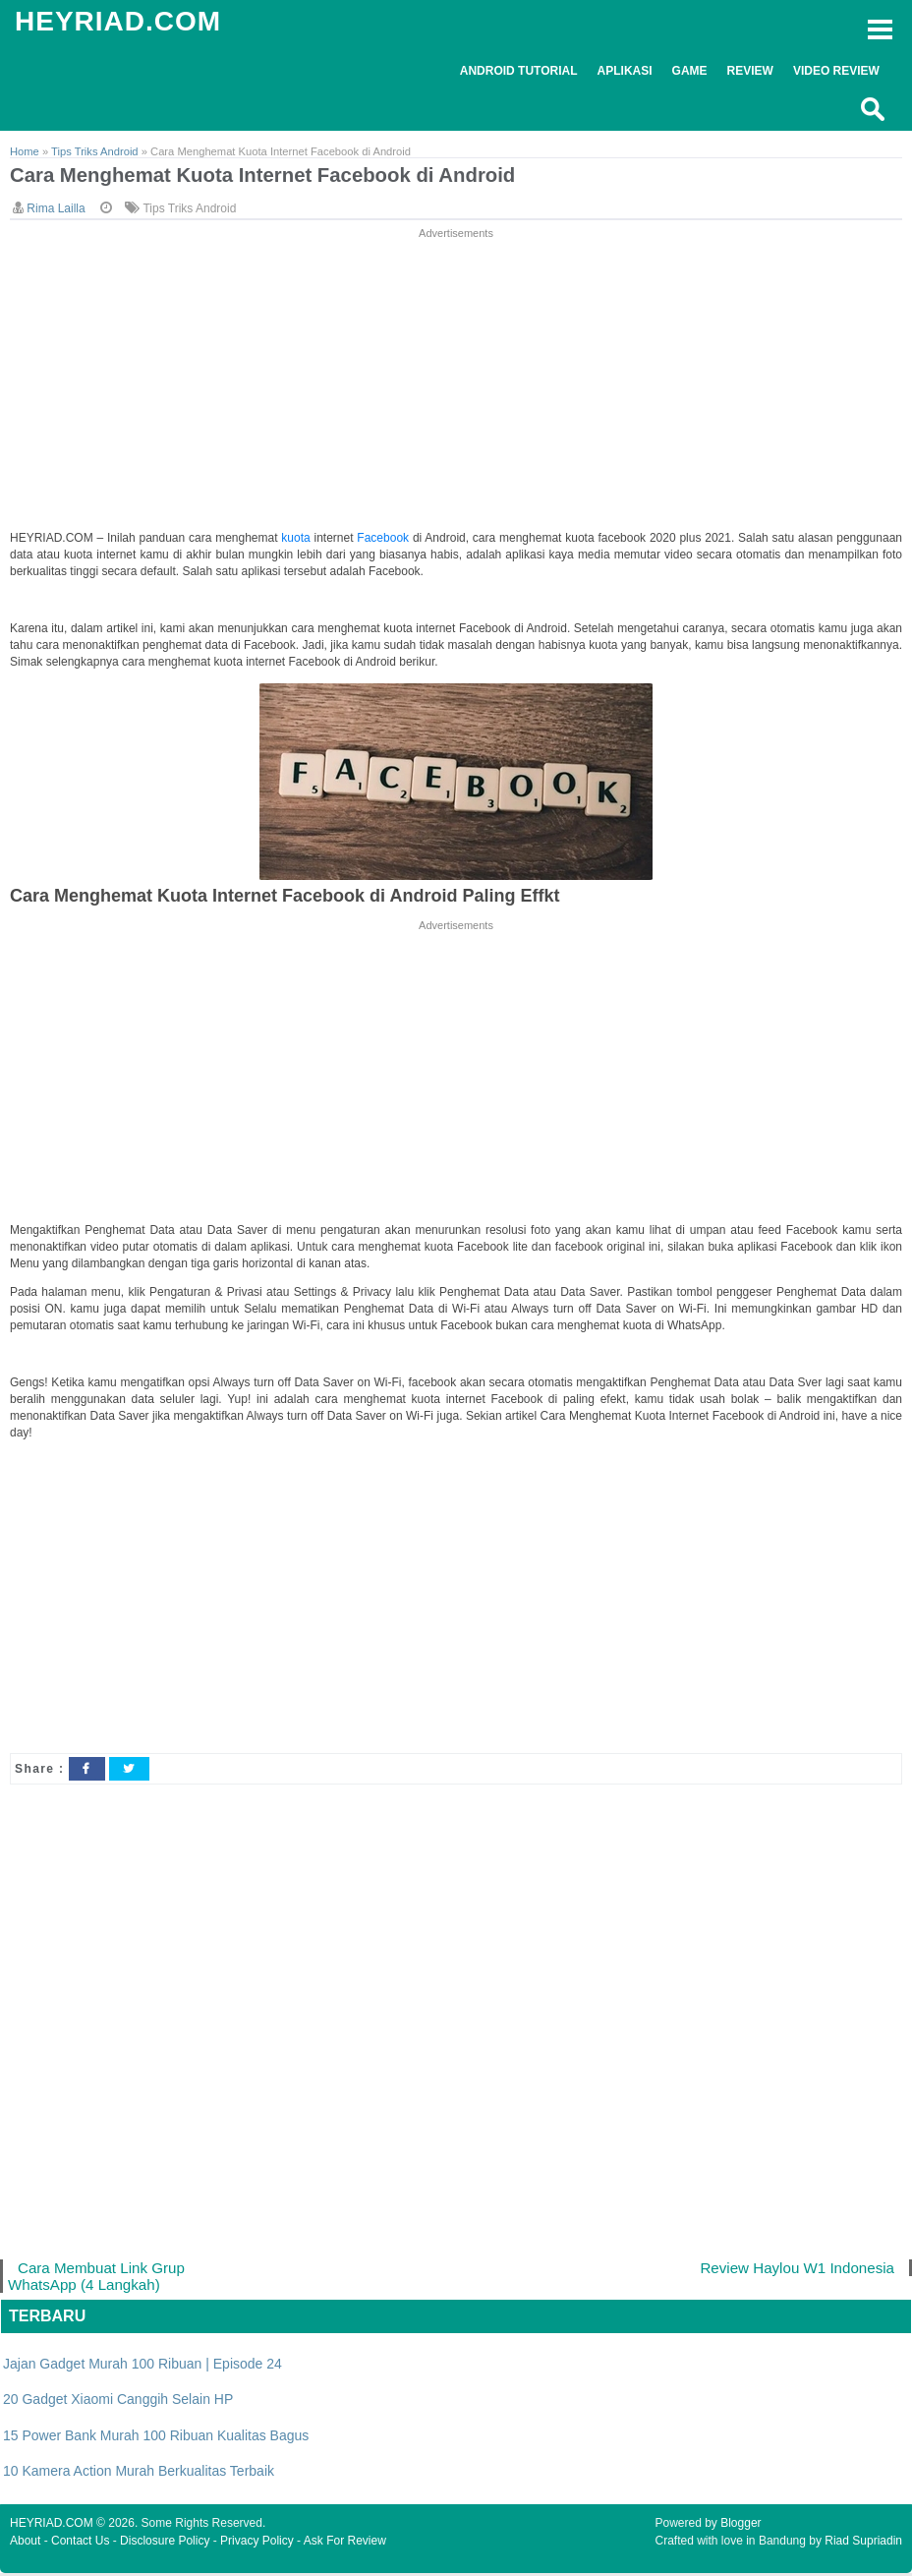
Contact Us (80, 2543)
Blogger (740, 2526)
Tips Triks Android (189, 209)
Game (690, 71)
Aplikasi (625, 71)
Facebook (385, 539)
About (25, 2543)
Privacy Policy (257, 2543)
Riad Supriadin (863, 2543)
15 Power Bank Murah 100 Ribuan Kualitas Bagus (156, 2438)
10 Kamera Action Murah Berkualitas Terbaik (138, 2474)
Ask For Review (345, 2543)
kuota (295, 539)
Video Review (836, 71)
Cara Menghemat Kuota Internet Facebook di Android (271, 175)
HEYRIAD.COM (118, 21)
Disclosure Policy (164, 2543)
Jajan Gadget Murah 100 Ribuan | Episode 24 (142, 2366)
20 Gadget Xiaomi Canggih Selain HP (118, 2402)
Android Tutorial (519, 71)
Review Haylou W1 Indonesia (840, 2277)
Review (750, 71)
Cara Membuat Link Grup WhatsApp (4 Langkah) (98, 2277)
